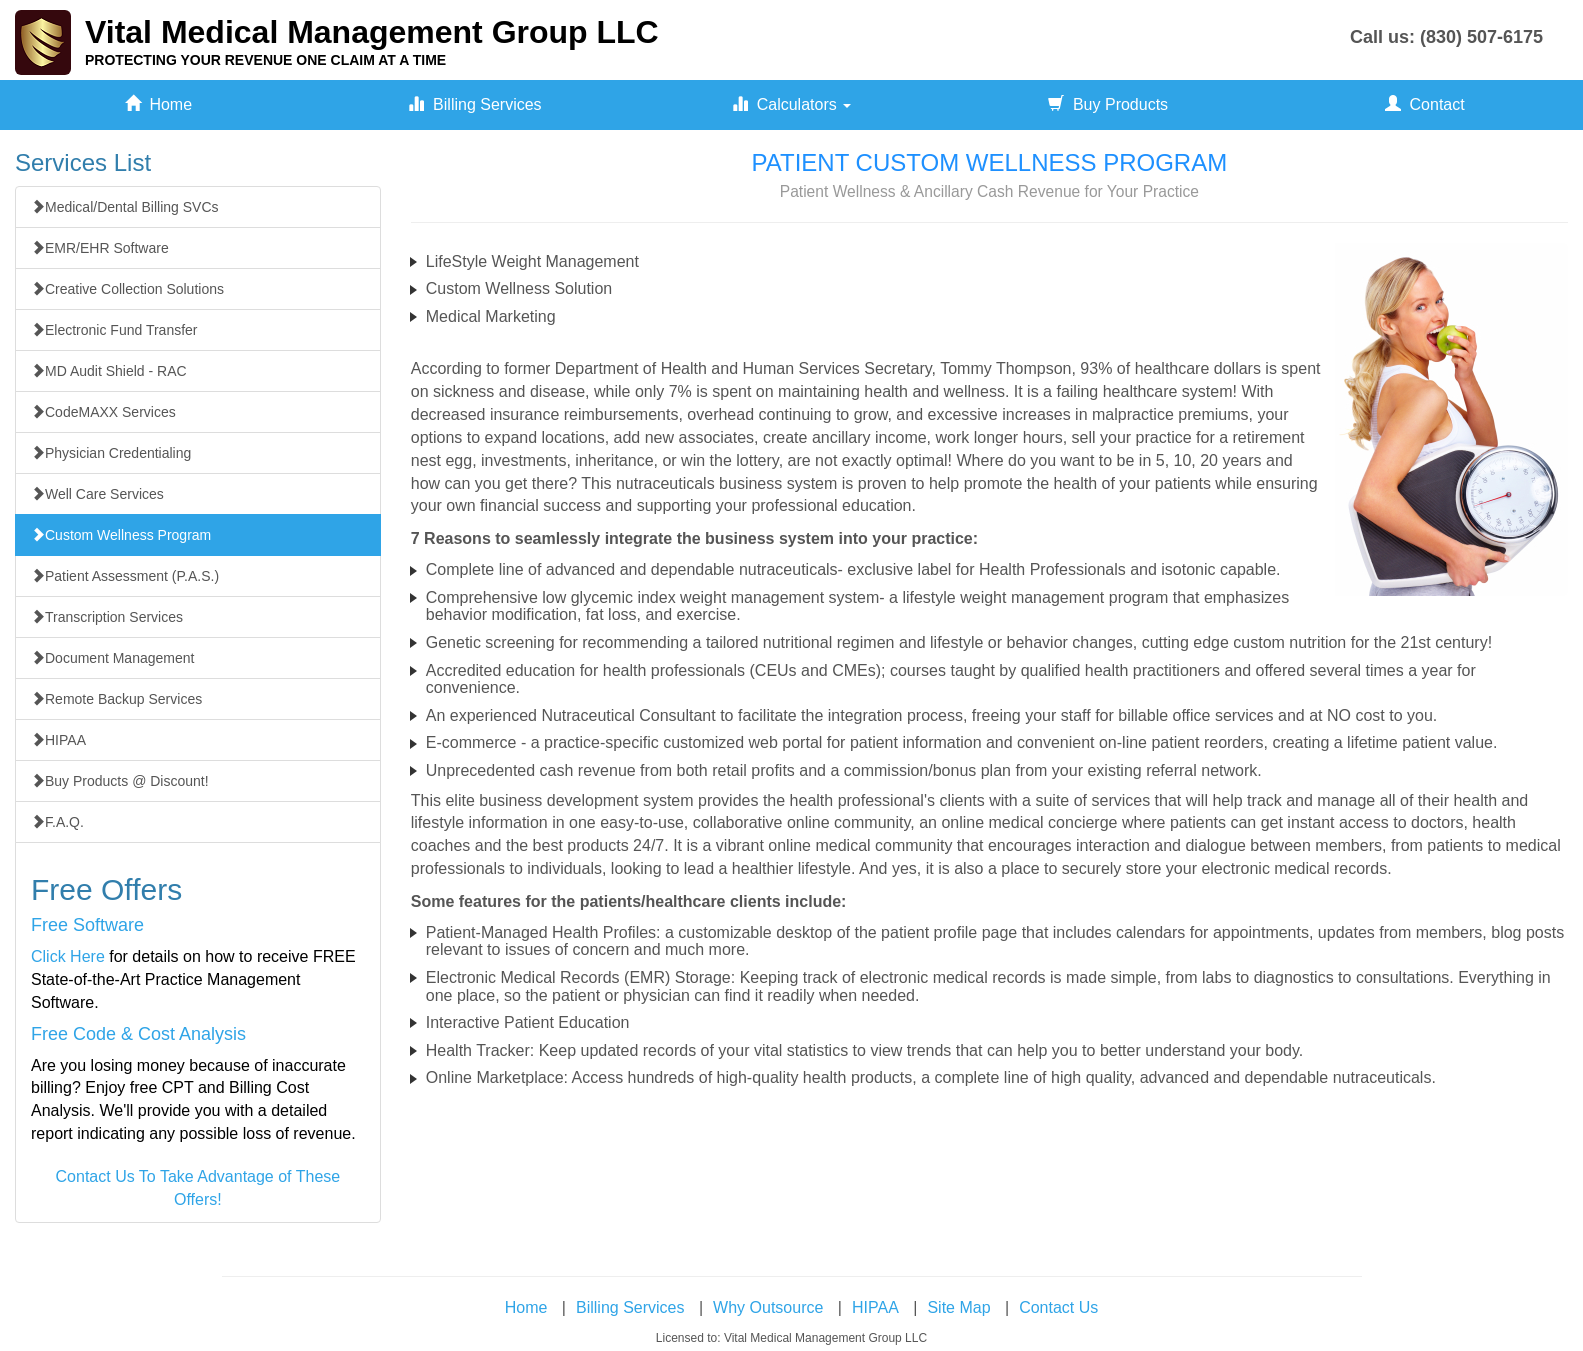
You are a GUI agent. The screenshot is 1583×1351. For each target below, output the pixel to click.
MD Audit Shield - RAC (109, 371)
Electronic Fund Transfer (114, 330)
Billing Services (474, 104)
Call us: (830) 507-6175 (1446, 37)
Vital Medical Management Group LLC (372, 32)
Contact (1425, 104)
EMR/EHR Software (100, 248)
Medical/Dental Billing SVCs (125, 207)
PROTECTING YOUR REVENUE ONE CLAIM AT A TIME (265, 60)
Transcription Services (107, 617)
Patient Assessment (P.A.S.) (125, 576)
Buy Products (1108, 104)
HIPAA (58, 740)
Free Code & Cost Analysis (138, 1034)
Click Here (68, 956)
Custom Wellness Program (121, 535)
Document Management (112, 658)
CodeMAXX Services (103, 412)
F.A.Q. (57, 822)
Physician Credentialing (111, 453)
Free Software (87, 925)
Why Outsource (768, 1307)
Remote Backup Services (116, 699)
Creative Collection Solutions (127, 289)
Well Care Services (97, 494)
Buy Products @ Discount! (120, 781)
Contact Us (1058, 1307)
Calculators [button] (791, 104)
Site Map (958, 1307)
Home (159, 104)
